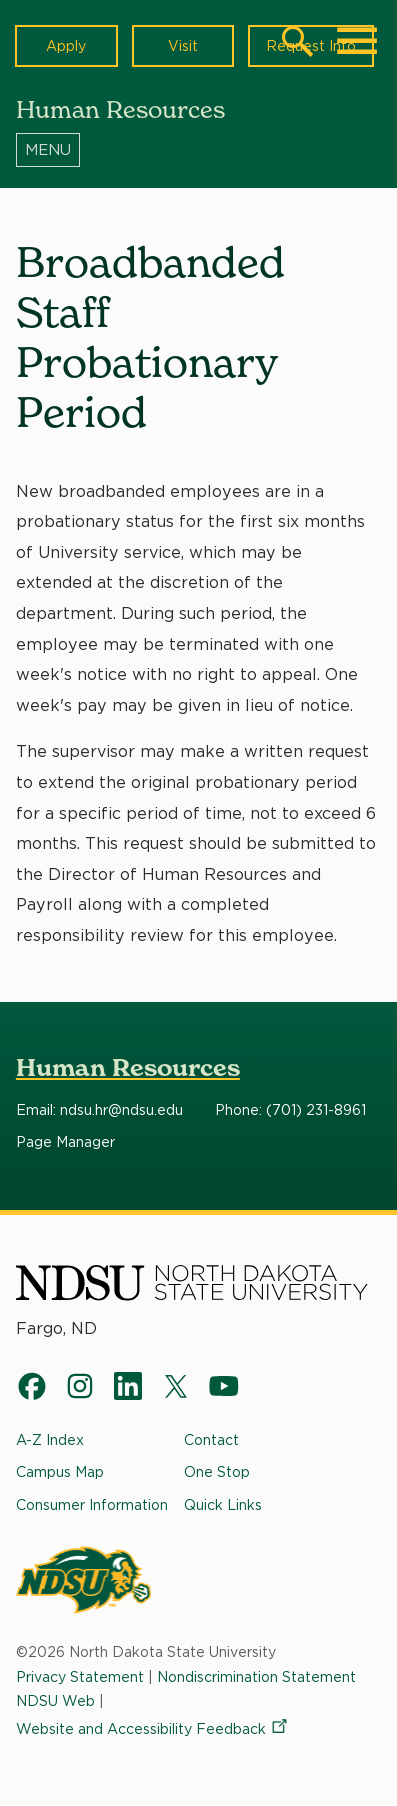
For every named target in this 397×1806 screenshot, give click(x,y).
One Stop (217, 1471)
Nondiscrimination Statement (256, 1675)
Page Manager (65, 1143)
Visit (183, 45)
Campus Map (60, 1471)
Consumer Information (92, 1504)
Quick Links (223, 1504)
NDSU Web (55, 1700)
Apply (66, 45)
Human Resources (128, 1067)
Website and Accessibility (153, 1728)
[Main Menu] (357, 41)
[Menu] (198, 149)
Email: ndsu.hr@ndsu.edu (99, 1111)
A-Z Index (50, 1439)
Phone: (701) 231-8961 (290, 1111)
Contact (211, 1439)
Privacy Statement (80, 1675)
